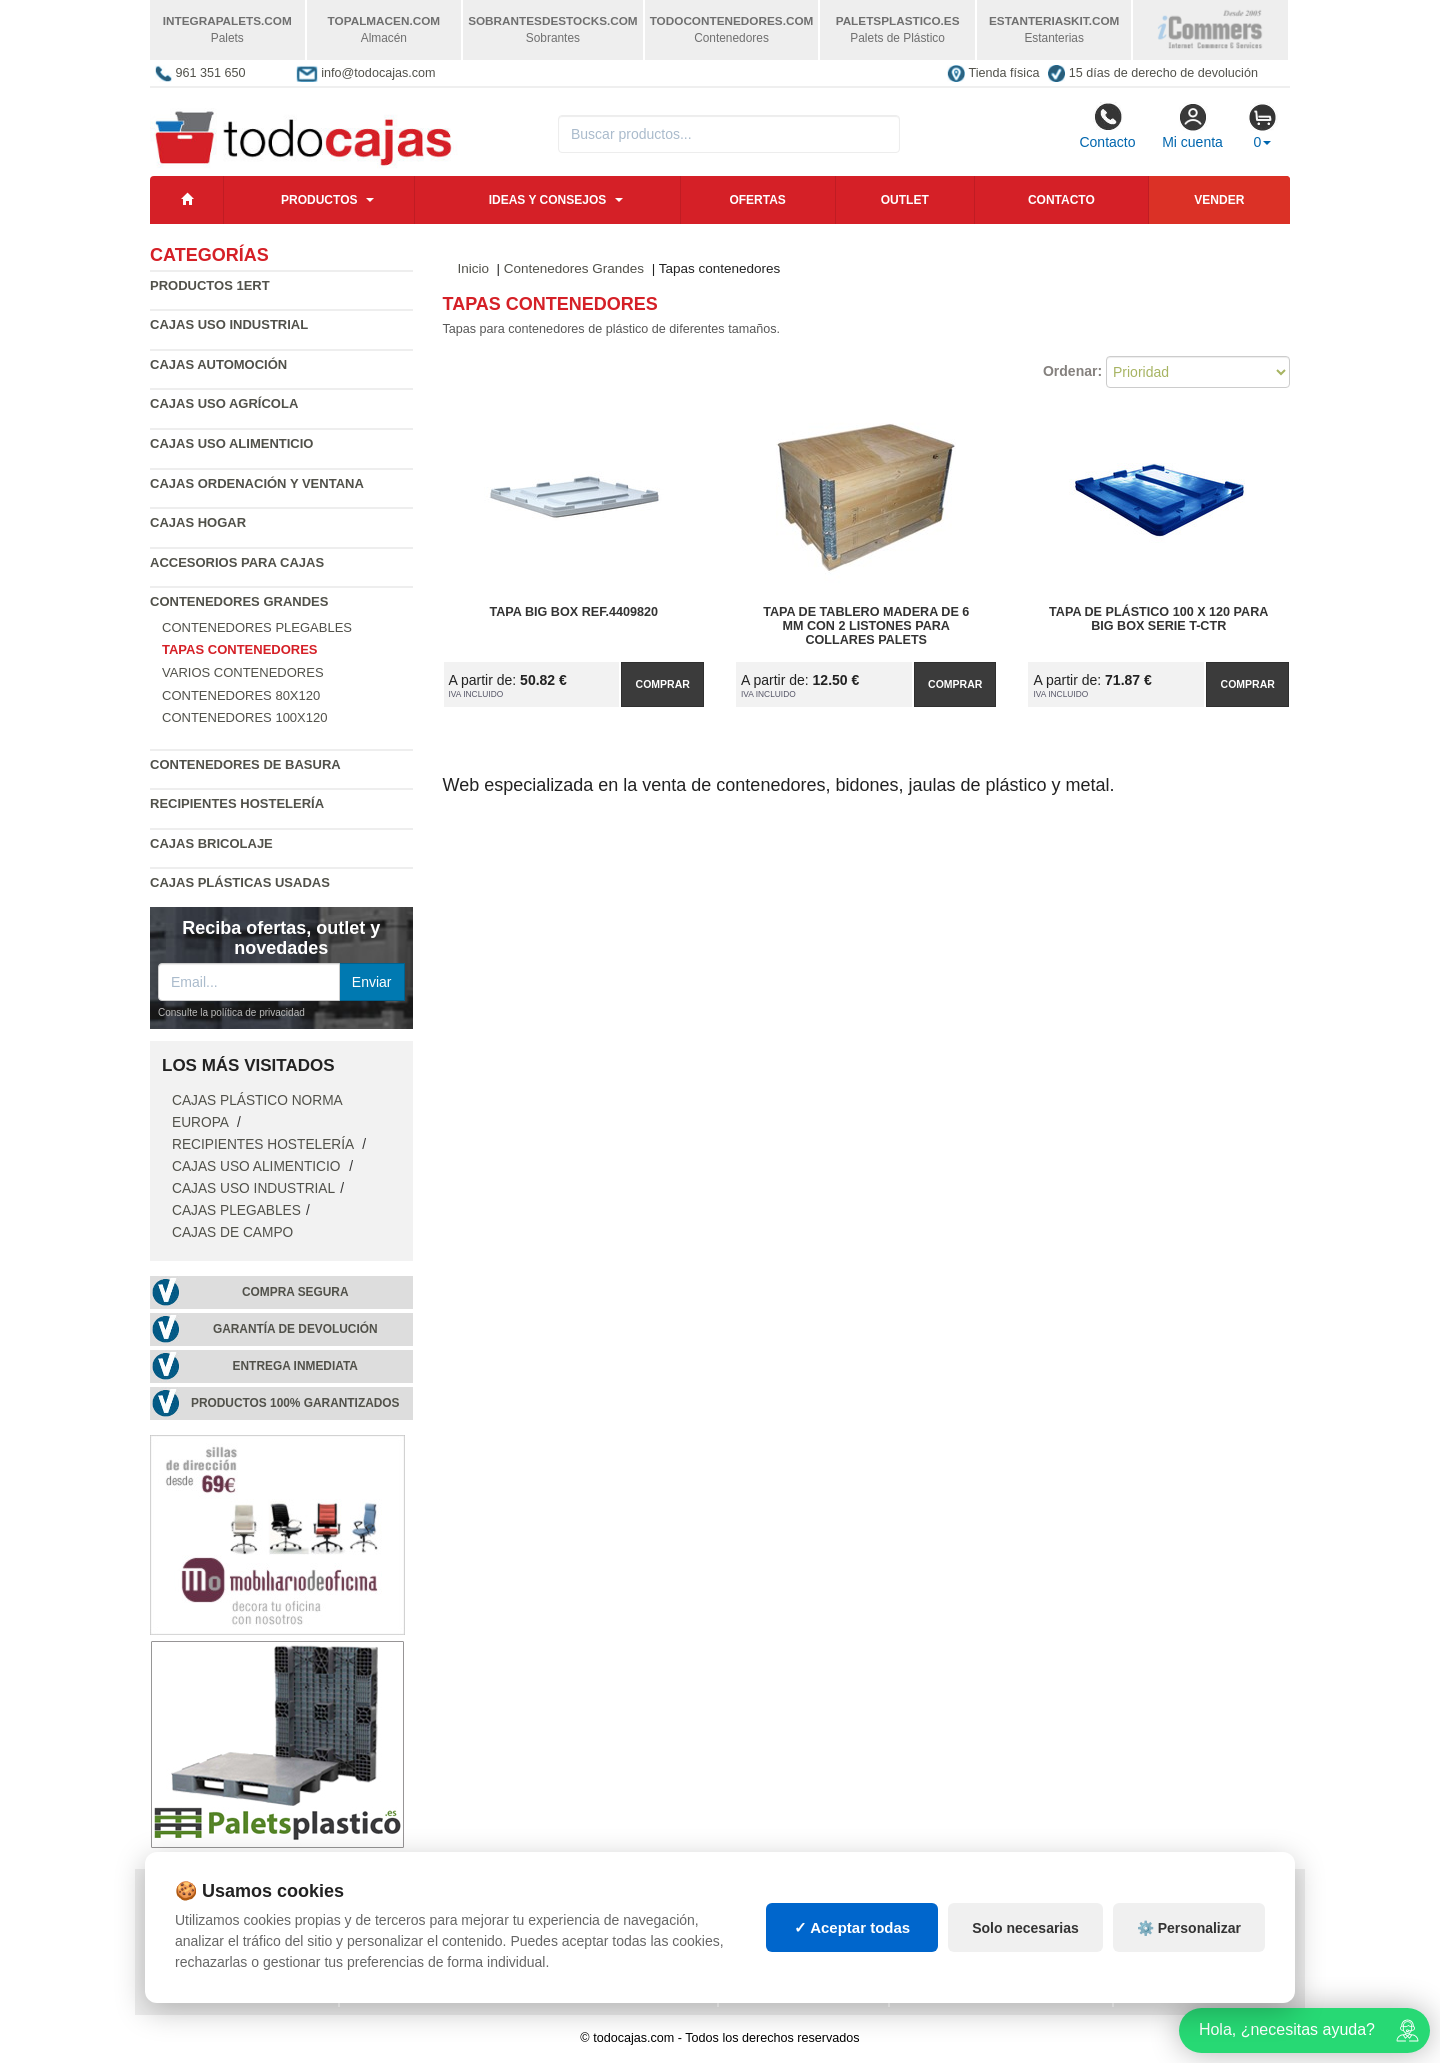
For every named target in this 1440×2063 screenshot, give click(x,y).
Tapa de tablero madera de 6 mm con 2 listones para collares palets (866, 626)
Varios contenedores (243, 672)
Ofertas (757, 200)
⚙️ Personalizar (1189, 1951)
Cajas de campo (232, 1232)
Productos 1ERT (210, 285)
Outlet (905, 200)
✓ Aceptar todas (852, 1951)
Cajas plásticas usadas (240, 882)
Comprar (663, 684)
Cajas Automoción (218, 364)
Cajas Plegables (236, 1210)
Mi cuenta (1192, 126)
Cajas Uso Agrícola (224, 403)
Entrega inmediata (295, 1366)
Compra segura (295, 1292)
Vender (1219, 200)
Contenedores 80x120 (241, 695)
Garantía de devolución (295, 1329)
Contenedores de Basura (245, 764)
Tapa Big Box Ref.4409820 (574, 612)
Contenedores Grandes (239, 601)
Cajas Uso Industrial (229, 324)
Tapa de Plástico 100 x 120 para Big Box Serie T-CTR (1158, 619)
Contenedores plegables (257, 627)
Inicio (474, 268)
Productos (319, 200)
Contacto (1107, 126)
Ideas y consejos (548, 200)
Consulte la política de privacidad (231, 1012)
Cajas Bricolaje (211, 843)
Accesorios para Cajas (237, 562)
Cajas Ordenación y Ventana (257, 483)
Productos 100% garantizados (295, 1403)
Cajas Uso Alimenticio (231, 443)
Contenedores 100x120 (244, 717)
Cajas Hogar (198, 522)
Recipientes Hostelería (237, 803)
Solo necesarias (1025, 1951)
